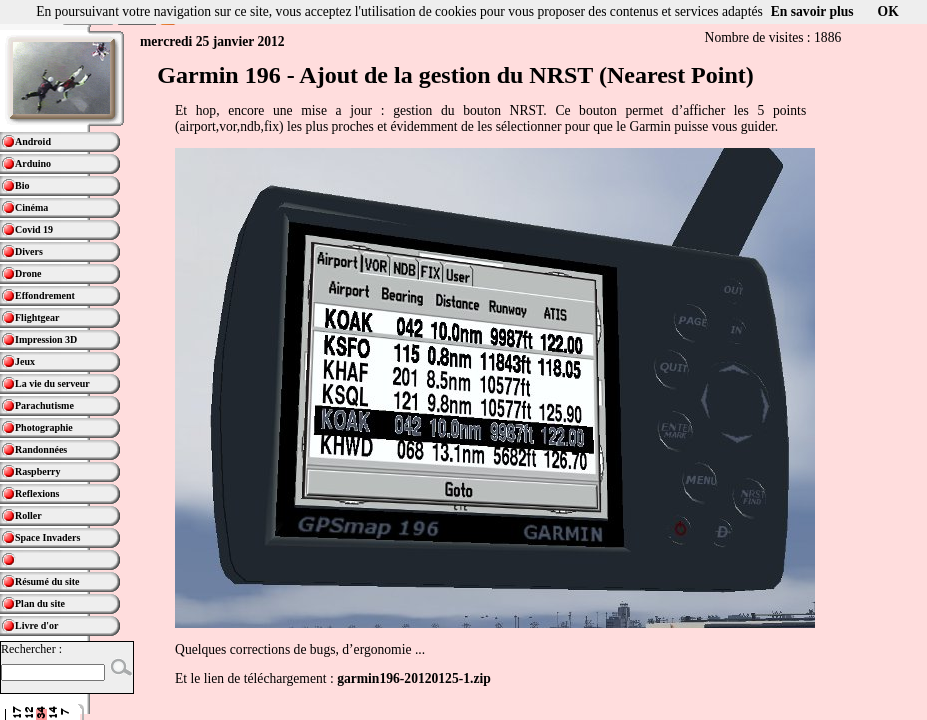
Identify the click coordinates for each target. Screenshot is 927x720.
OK (888, 11)
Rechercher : (31, 649)
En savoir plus (812, 11)
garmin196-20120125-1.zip (414, 678)
